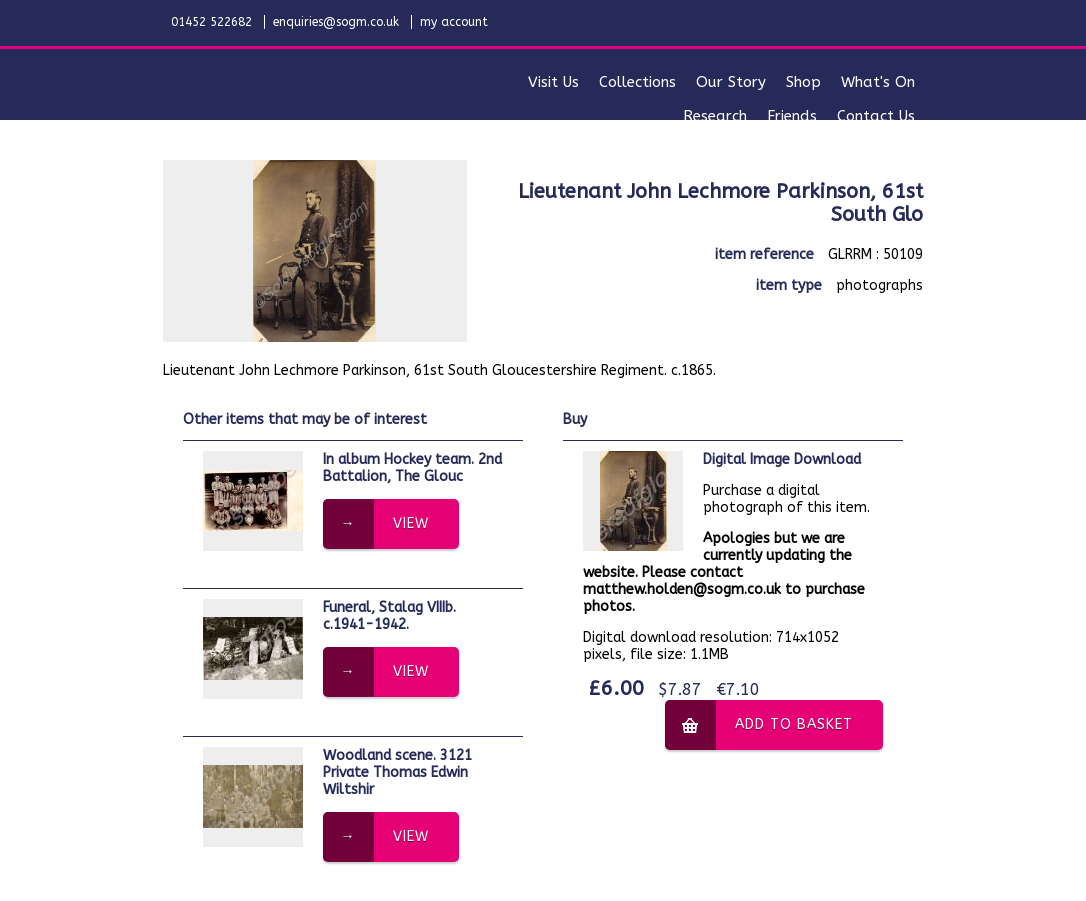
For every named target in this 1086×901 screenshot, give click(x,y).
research (715, 116)
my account (454, 22)
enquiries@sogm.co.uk (336, 22)
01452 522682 (211, 22)
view (411, 523)
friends (792, 116)
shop (803, 82)
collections (637, 82)
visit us (553, 82)
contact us (876, 116)
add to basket (794, 724)
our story (731, 82)
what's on (878, 82)
